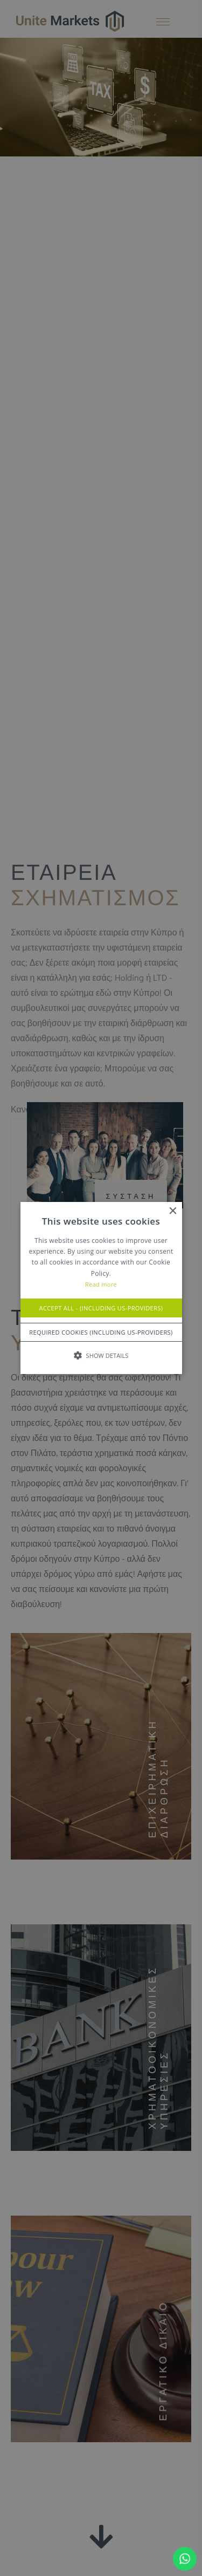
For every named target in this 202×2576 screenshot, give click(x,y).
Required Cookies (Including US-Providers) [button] (100, 1332)
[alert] (101, 1288)
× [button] (173, 1211)
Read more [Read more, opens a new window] (101, 1285)
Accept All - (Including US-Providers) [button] (101, 1308)
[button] (101, 1355)
